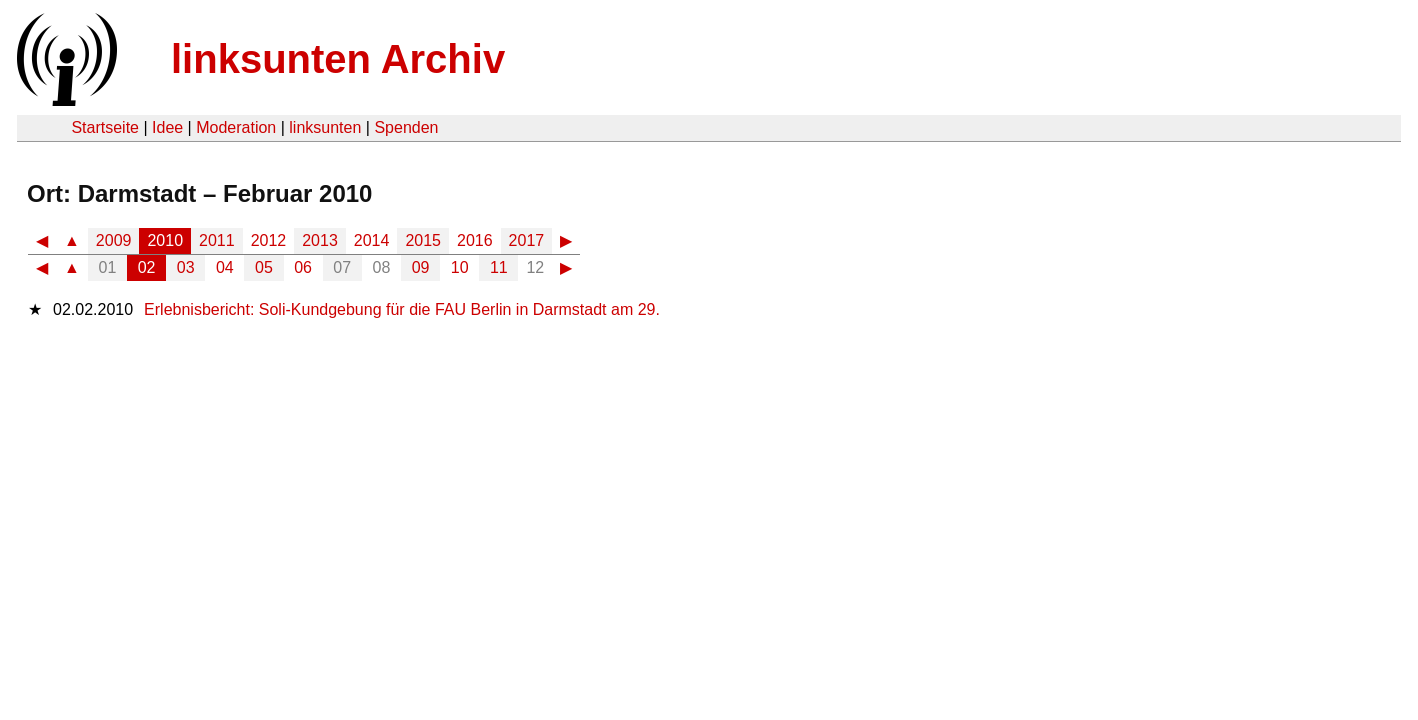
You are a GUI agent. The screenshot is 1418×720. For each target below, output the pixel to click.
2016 (475, 240)
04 (225, 267)
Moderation (236, 127)
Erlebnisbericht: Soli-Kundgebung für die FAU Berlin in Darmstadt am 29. (402, 309)
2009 (114, 240)
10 (460, 267)
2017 (527, 240)
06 (303, 267)
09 (421, 267)
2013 (320, 240)
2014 (372, 240)
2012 (269, 240)
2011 (217, 240)
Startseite (105, 127)
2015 (423, 240)
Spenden (406, 127)
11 (499, 267)
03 (186, 267)
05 (264, 267)
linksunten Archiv (338, 59)
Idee (167, 127)
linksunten (325, 127)
